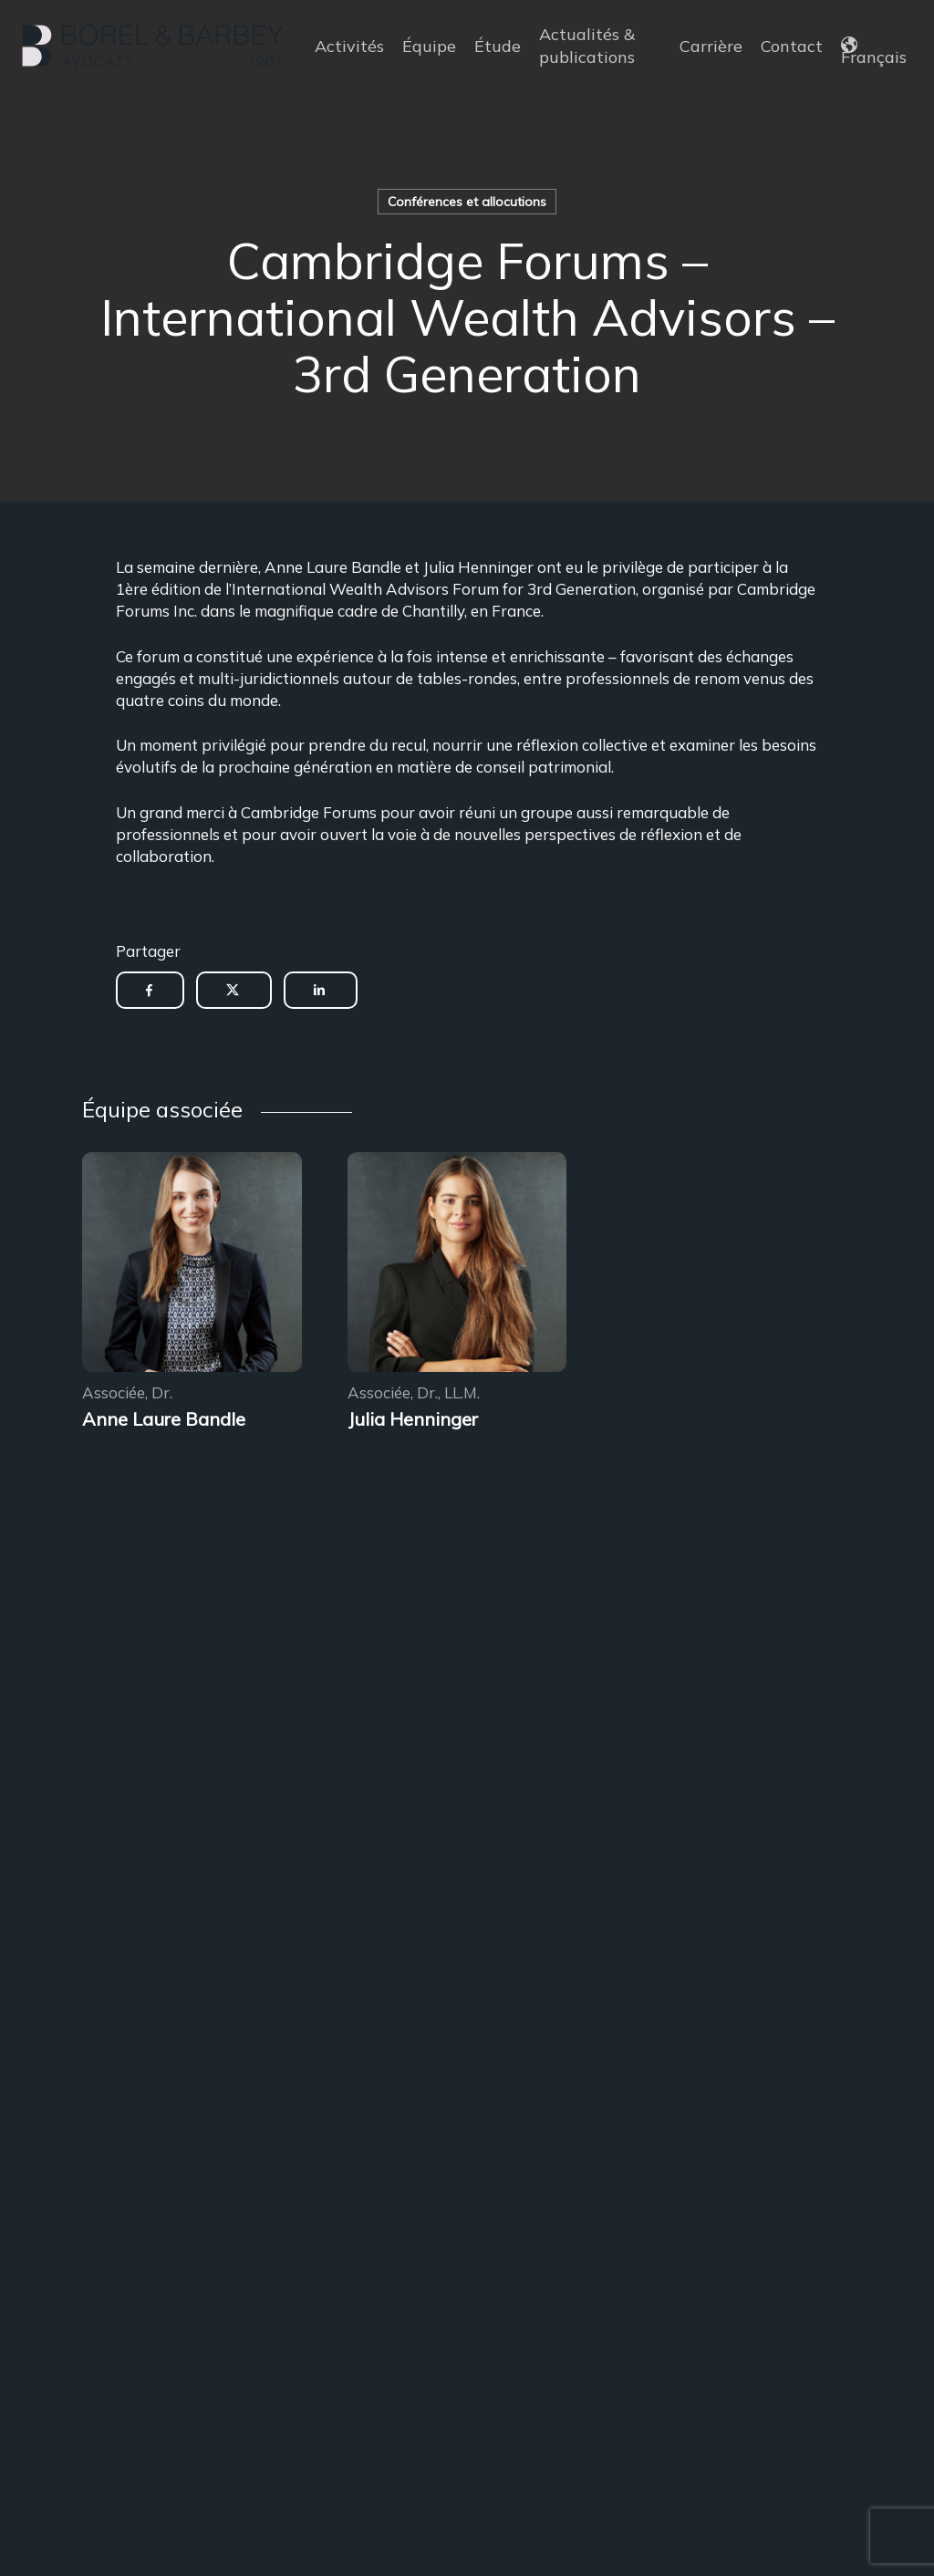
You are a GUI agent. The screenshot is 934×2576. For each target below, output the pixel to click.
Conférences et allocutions (467, 201)
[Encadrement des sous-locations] (192, 1264)
